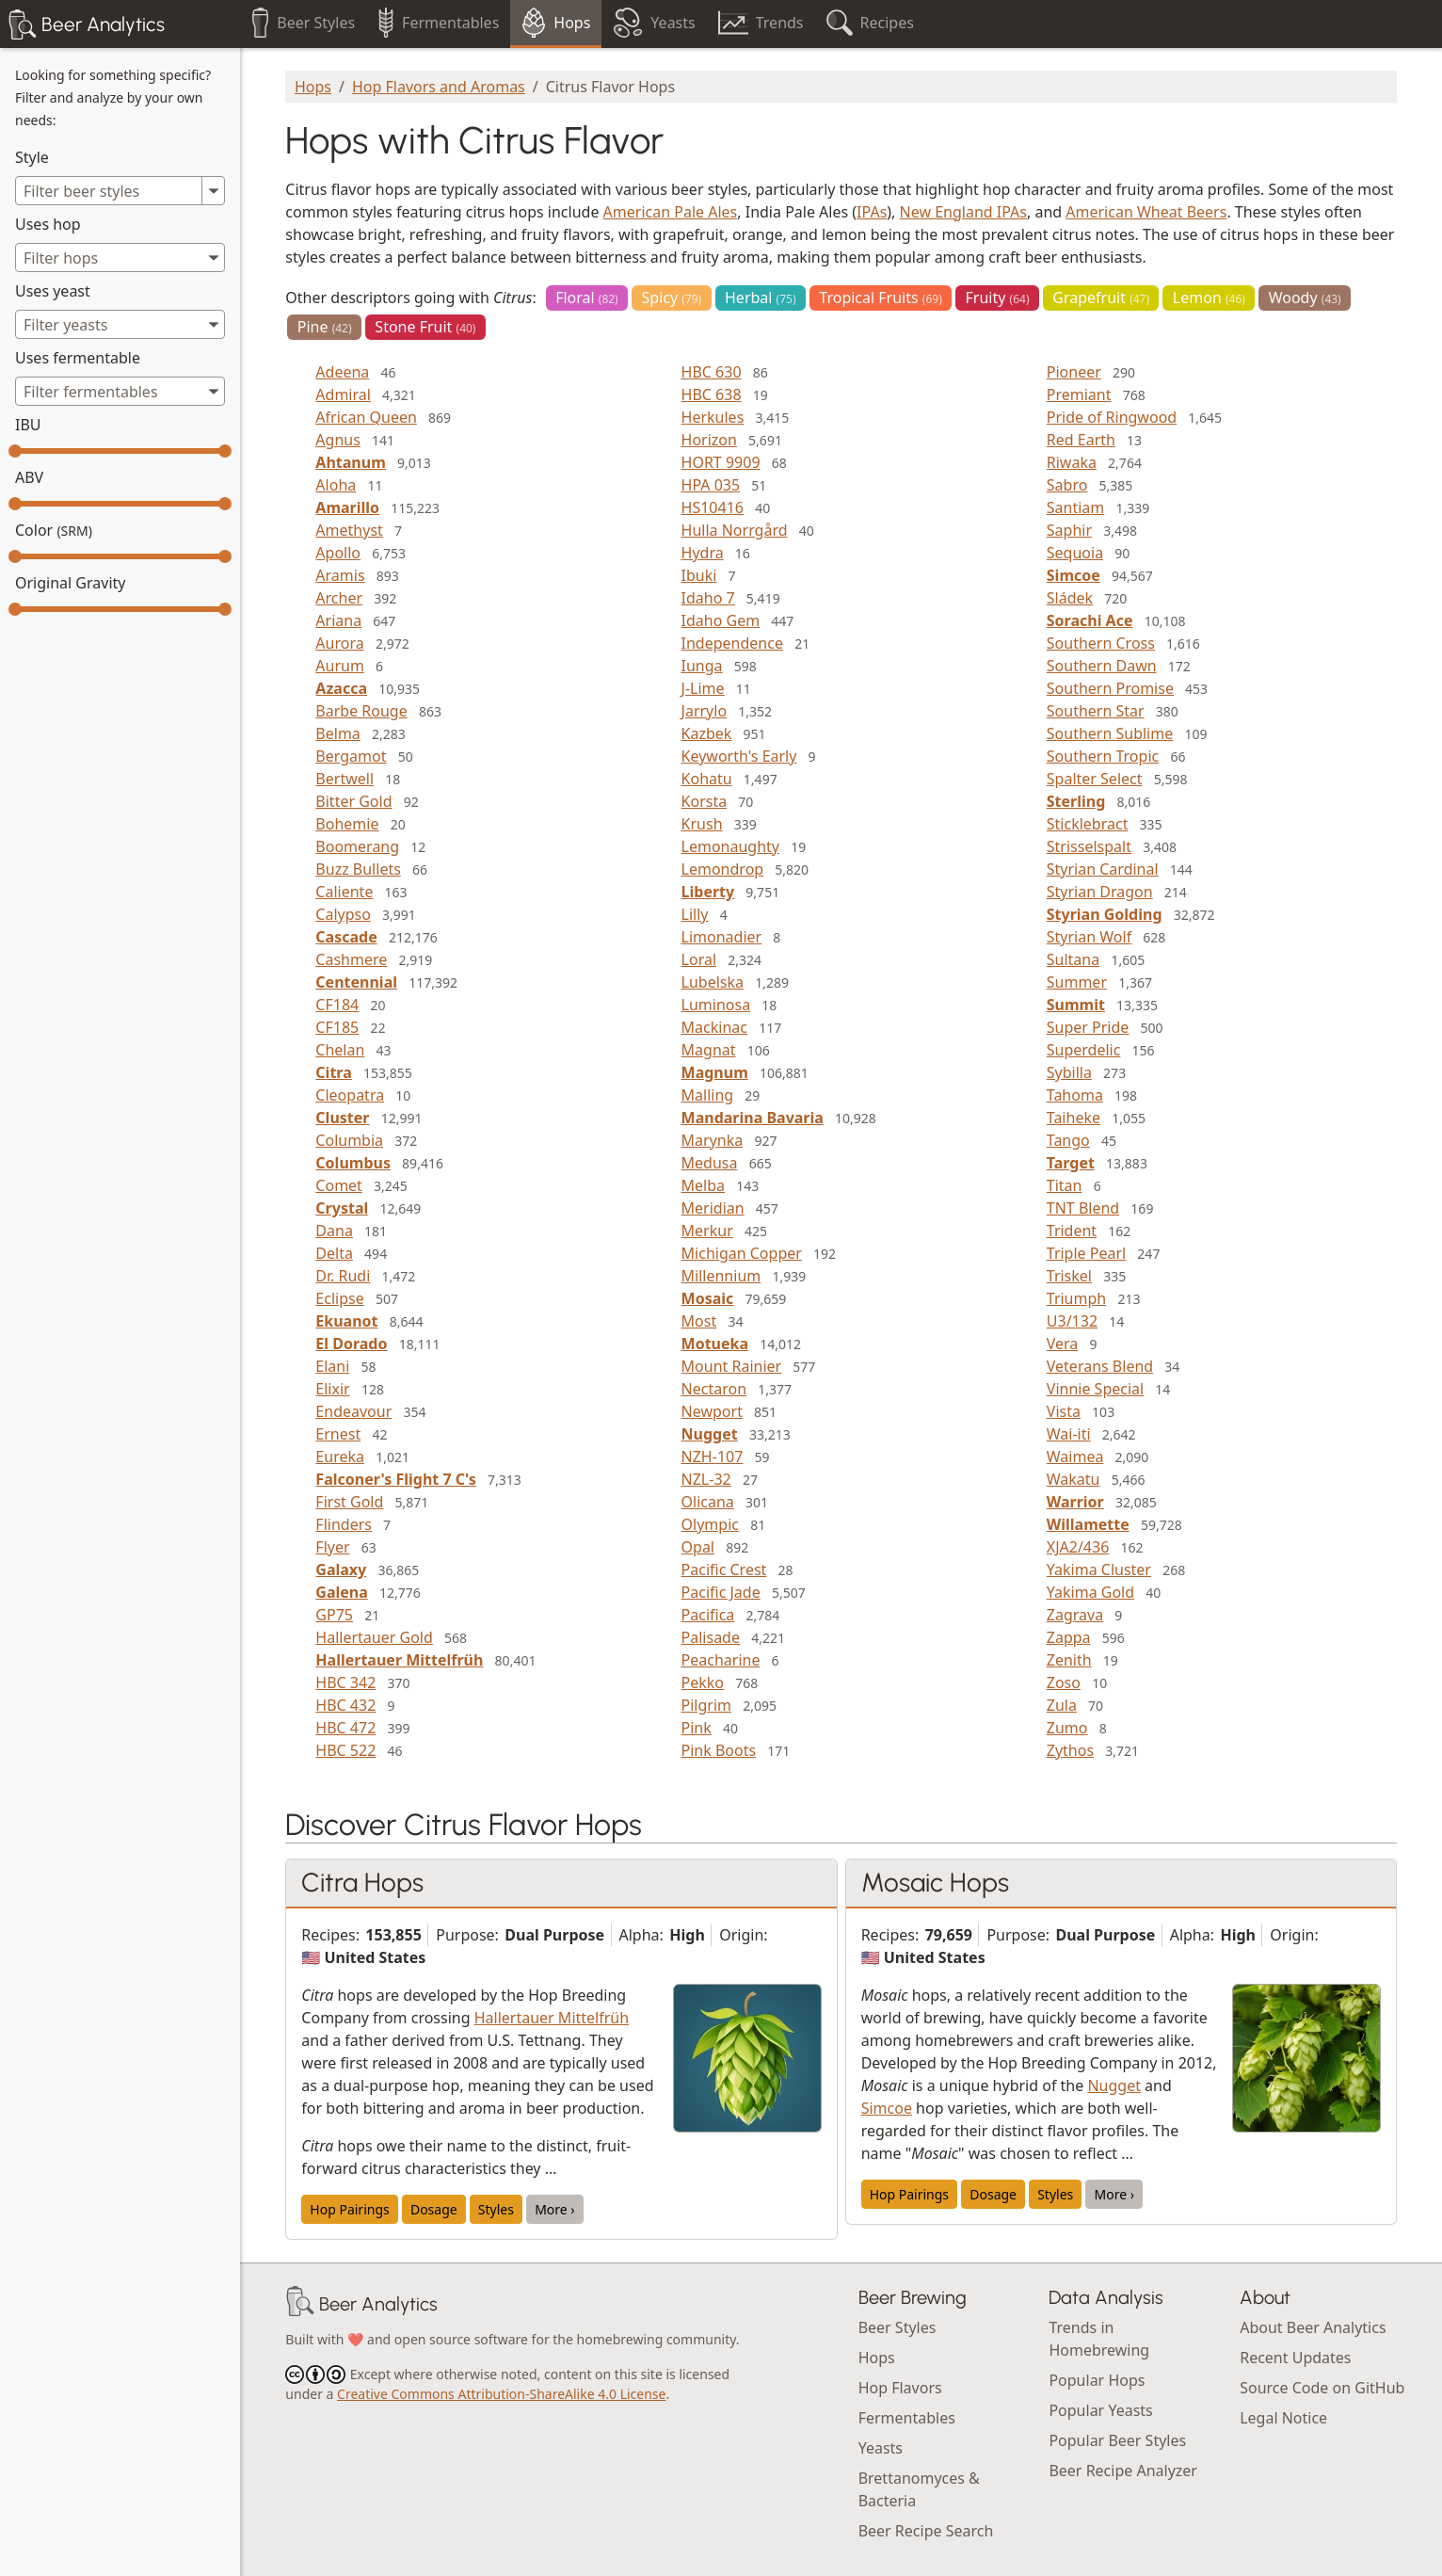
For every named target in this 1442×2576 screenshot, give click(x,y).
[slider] (15, 451)
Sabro (1067, 485)
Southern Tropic (1103, 756)
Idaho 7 (708, 598)
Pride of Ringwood (1112, 417)
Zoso (1064, 1682)
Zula (1062, 1705)
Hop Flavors (900, 2387)
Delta (334, 1253)
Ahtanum (350, 462)
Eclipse (339, 1298)
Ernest (337, 1434)
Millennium (721, 1275)
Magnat (708, 1049)
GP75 (334, 1614)
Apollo (337, 552)
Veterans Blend (1100, 1366)
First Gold (349, 1501)
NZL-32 (706, 1479)
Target (1071, 1162)
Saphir (1069, 530)
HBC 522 (345, 1750)
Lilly (695, 914)
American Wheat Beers (1145, 211)
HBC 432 (345, 1705)
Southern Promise (1110, 688)
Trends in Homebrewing (1099, 2338)
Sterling (1076, 801)
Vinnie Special (1095, 1388)
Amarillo (347, 507)
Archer (338, 598)
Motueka (715, 1343)
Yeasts (880, 2448)
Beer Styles (897, 2327)
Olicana (707, 1501)
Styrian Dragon (1100, 891)
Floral (586, 297)
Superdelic (1084, 1049)
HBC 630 (711, 372)
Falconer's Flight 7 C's (395, 1479)
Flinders (343, 1524)
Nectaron (713, 1388)
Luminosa (716, 1004)
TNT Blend (1083, 1208)
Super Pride (1088, 1027)
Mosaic (707, 1298)
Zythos (1070, 1750)
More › (555, 2209)
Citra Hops (362, 1882)
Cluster (342, 1117)
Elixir (332, 1388)
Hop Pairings (349, 2209)
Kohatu (706, 778)
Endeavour (353, 1411)
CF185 (337, 1027)
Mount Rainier (731, 1366)
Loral (698, 959)
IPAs (872, 211)
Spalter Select (1095, 778)
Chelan (339, 1049)
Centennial (356, 982)
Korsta (704, 801)
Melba (703, 1185)
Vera (1063, 1343)
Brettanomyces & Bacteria (919, 2489)
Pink (696, 1727)
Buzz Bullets (358, 869)
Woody (1305, 297)
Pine (324, 326)
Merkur (707, 1230)
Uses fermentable (77, 357)
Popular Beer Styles (1117, 2440)
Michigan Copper (741, 1253)
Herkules (713, 417)
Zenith (1069, 1660)
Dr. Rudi (342, 1275)
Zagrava (1075, 1614)
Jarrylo (704, 710)
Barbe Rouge (361, 710)
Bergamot (350, 756)
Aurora (339, 643)
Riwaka (1072, 462)
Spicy (672, 297)
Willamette (1088, 1524)
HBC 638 (711, 394)
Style (32, 157)
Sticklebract (1088, 823)
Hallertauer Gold (373, 1637)
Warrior (1075, 1501)
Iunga (702, 665)
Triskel (1069, 1275)
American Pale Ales (670, 211)
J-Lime (703, 688)
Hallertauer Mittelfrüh (399, 1660)
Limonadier (721, 936)
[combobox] (120, 257)
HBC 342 (345, 1682)
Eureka (339, 1456)
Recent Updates (1295, 2357)
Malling (707, 1095)
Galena (341, 1592)
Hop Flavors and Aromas (438, 86)
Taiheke (1073, 1117)
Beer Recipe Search (926, 2530)
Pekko (702, 1682)
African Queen (366, 417)
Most (699, 1321)
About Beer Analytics (1313, 2327)
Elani (332, 1366)
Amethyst (348, 530)
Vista (1064, 1411)
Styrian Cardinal (1103, 869)
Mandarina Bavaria (752, 1117)
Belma (337, 733)
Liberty (708, 891)
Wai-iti (1069, 1434)
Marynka (712, 1140)
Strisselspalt (1089, 846)
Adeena (342, 372)
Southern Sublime (1110, 733)
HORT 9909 (721, 462)
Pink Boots (719, 1750)
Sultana (1073, 959)
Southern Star (1096, 710)
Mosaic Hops (935, 1882)
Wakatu (1073, 1479)
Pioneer (1074, 372)
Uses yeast (52, 291)
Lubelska (712, 982)
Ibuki (699, 575)
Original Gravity (70, 582)
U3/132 (1072, 1321)
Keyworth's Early (739, 756)
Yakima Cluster (1099, 1569)
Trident (1072, 1230)
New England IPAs (963, 211)
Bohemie (346, 823)
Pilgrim (706, 1705)
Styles (496, 2209)
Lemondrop (722, 869)
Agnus (337, 439)
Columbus (353, 1162)
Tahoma (1075, 1095)
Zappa (1069, 1637)
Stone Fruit (425, 326)
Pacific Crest (724, 1569)
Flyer (332, 1547)
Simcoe (1073, 575)
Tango (1068, 1140)
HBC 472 (345, 1727)
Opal (697, 1547)
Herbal (760, 297)
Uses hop (48, 224)
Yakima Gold (1090, 1592)
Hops (313, 86)
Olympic (710, 1524)
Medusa (709, 1162)
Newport (712, 1411)
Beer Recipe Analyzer (1123, 2470)
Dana (334, 1230)
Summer (1077, 982)
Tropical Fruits (880, 297)
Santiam (1076, 507)
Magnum (714, 1072)
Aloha (335, 485)
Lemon (1209, 297)
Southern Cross (1101, 643)
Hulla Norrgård (734, 530)
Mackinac (714, 1027)
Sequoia (1075, 552)
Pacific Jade (721, 1592)
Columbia (349, 1140)
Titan (1064, 1185)
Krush (702, 823)
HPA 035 (711, 485)
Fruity (998, 297)
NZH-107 (712, 1456)
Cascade (346, 936)
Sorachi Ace (1090, 620)
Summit (1076, 1004)
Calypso (343, 914)
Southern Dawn (1102, 665)
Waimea (1075, 1456)
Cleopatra (349, 1095)
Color (53, 530)
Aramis (339, 575)
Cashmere (351, 959)
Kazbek (706, 733)
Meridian (713, 1208)
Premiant (1079, 394)
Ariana (338, 620)
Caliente (344, 891)
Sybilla (1069, 1072)
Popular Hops (1097, 2380)
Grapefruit (1100, 297)
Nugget (709, 1434)
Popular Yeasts (1100, 2410)
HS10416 (712, 507)
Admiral (343, 394)
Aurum (339, 665)
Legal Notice (1283, 2417)
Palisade (710, 1637)
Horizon (709, 439)
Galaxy (340, 1569)
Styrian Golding (1104, 914)
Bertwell (344, 778)
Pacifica (708, 1614)
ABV (29, 477)
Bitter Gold (353, 801)
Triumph (1076, 1298)
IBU (28, 424)
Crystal (341, 1208)
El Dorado (351, 1343)
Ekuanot (346, 1321)
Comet (338, 1185)
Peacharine (721, 1660)
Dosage (433, 2209)
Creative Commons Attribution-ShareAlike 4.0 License (501, 2394)
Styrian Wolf (1089, 936)
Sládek (1070, 598)
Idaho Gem (721, 620)
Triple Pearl (1086, 1253)
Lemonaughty (730, 846)
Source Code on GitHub (1322, 2387)
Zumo (1067, 1727)
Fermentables (906, 2417)
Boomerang (357, 846)
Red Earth (1081, 439)
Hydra (702, 552)
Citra (333, 1072)
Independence (732, 643)
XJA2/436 (1078, 1547)
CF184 (337, 1004)
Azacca (341, 688)
